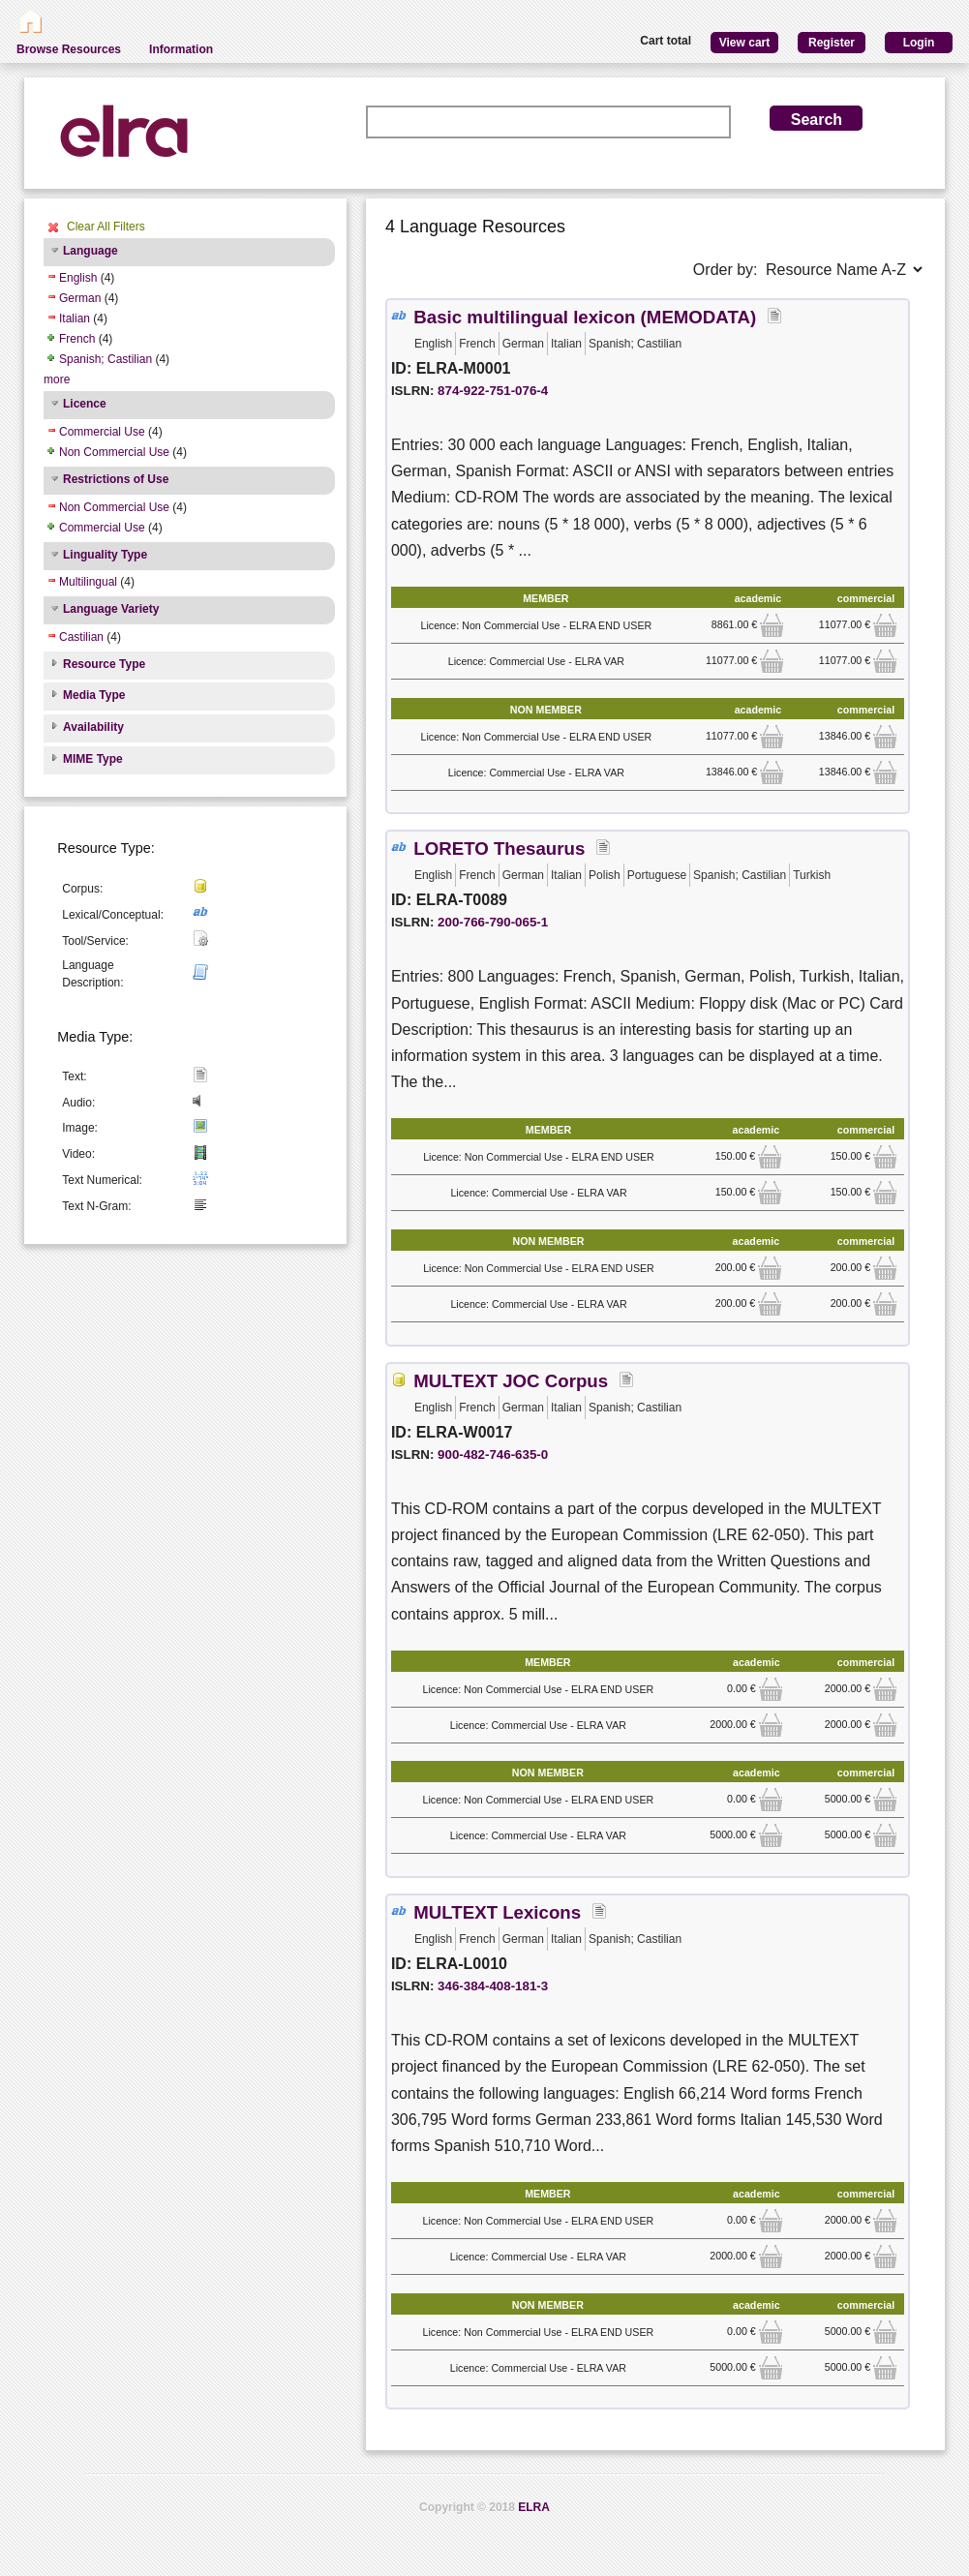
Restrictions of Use (115, 479)
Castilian (81, 637)
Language (90, 251)
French (77, 339)
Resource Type (104, 664)
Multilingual (88, 582)
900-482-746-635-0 (493, 1454)
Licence (84, 403)
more (57, 379)
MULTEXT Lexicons (497, 1912)
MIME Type (93, 759)
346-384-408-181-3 (493, 1986)
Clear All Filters (106, 226)
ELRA (534, 2507)
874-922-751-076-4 (493, 390)
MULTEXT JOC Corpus (510, 1381)
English (78, 278)
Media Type (94, 695)
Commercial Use (102, 432)
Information (181, 49)
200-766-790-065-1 (493, 922)
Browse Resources (68, 49)
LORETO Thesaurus (499, 848)
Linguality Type (105, 554)
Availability (93, 727)
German (80, 298)
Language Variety (111, 609)
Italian (74, 318)
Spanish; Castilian (105, 359)
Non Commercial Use (114, 452)
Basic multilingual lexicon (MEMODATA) (584, 317)
